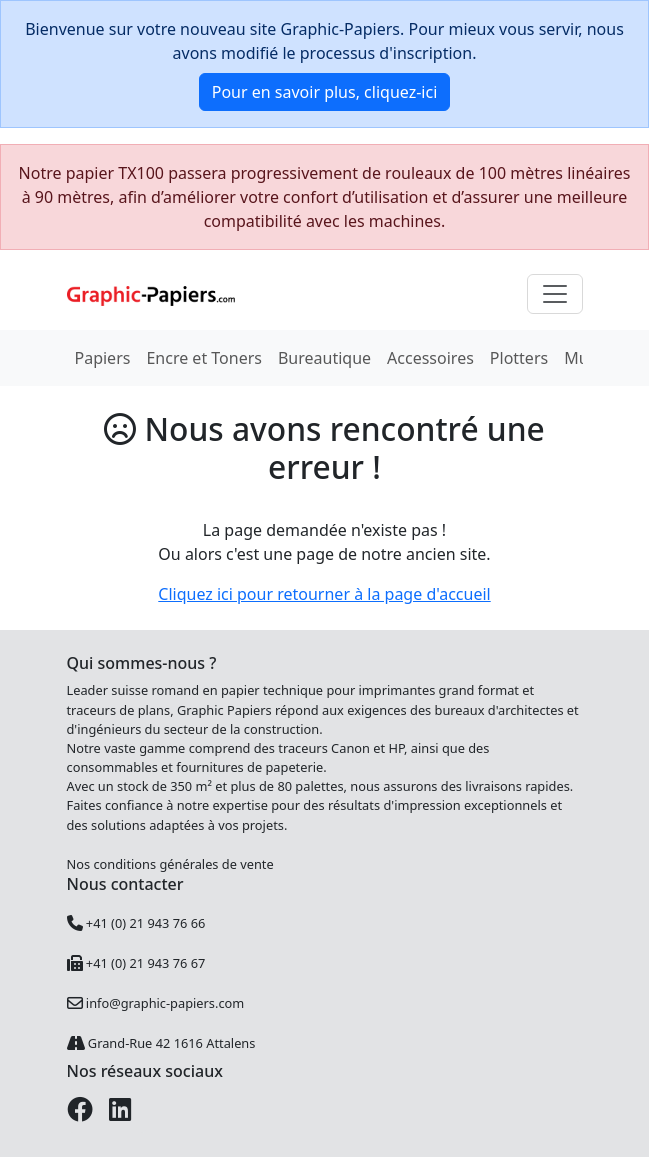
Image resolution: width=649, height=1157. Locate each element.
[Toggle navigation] (555, 294)
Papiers (103, 358)
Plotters (519, 358)
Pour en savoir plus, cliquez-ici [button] (325, 92)
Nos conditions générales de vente (170, 864)
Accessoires (430, 358)
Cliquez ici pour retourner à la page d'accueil (324, 594)
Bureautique (324, 358)
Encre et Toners (204, 358)
